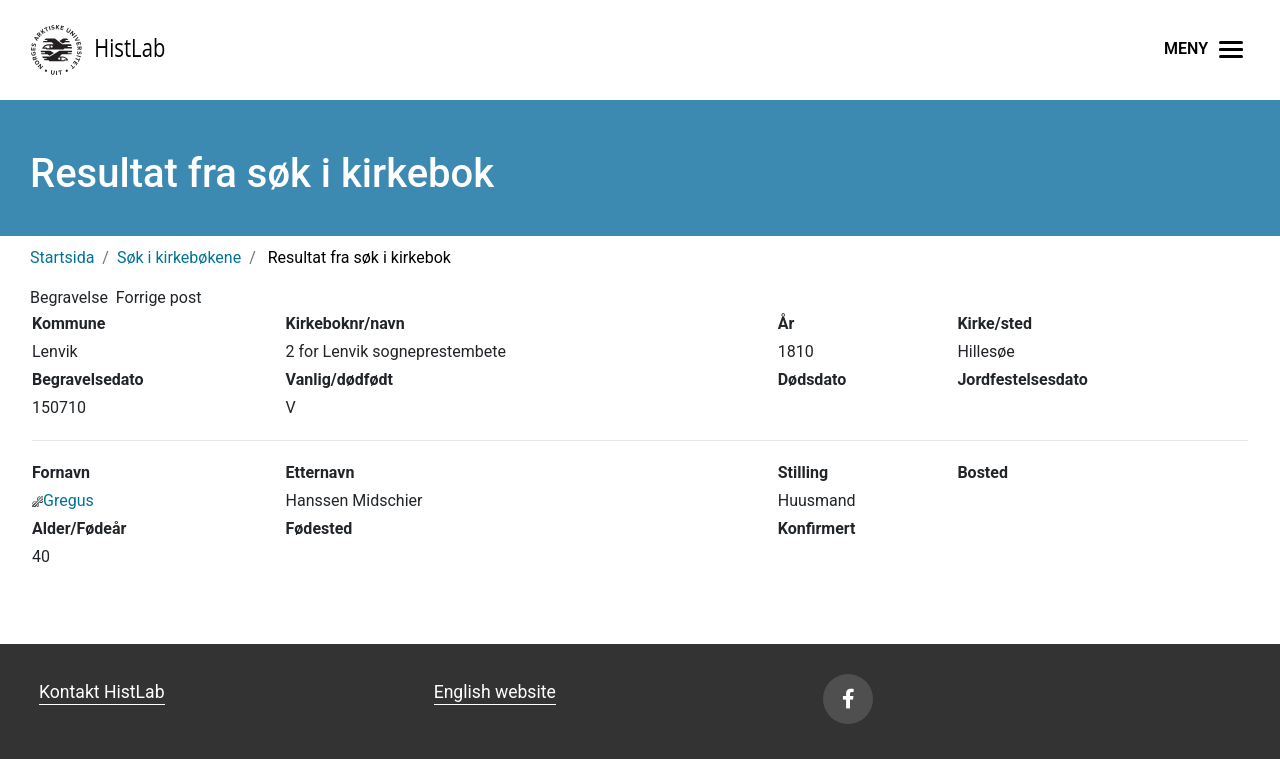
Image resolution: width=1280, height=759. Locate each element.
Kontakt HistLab (102, 692)
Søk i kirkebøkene (179, 257)
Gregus (63, 500)
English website (495, 692)
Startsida (62, 257)
